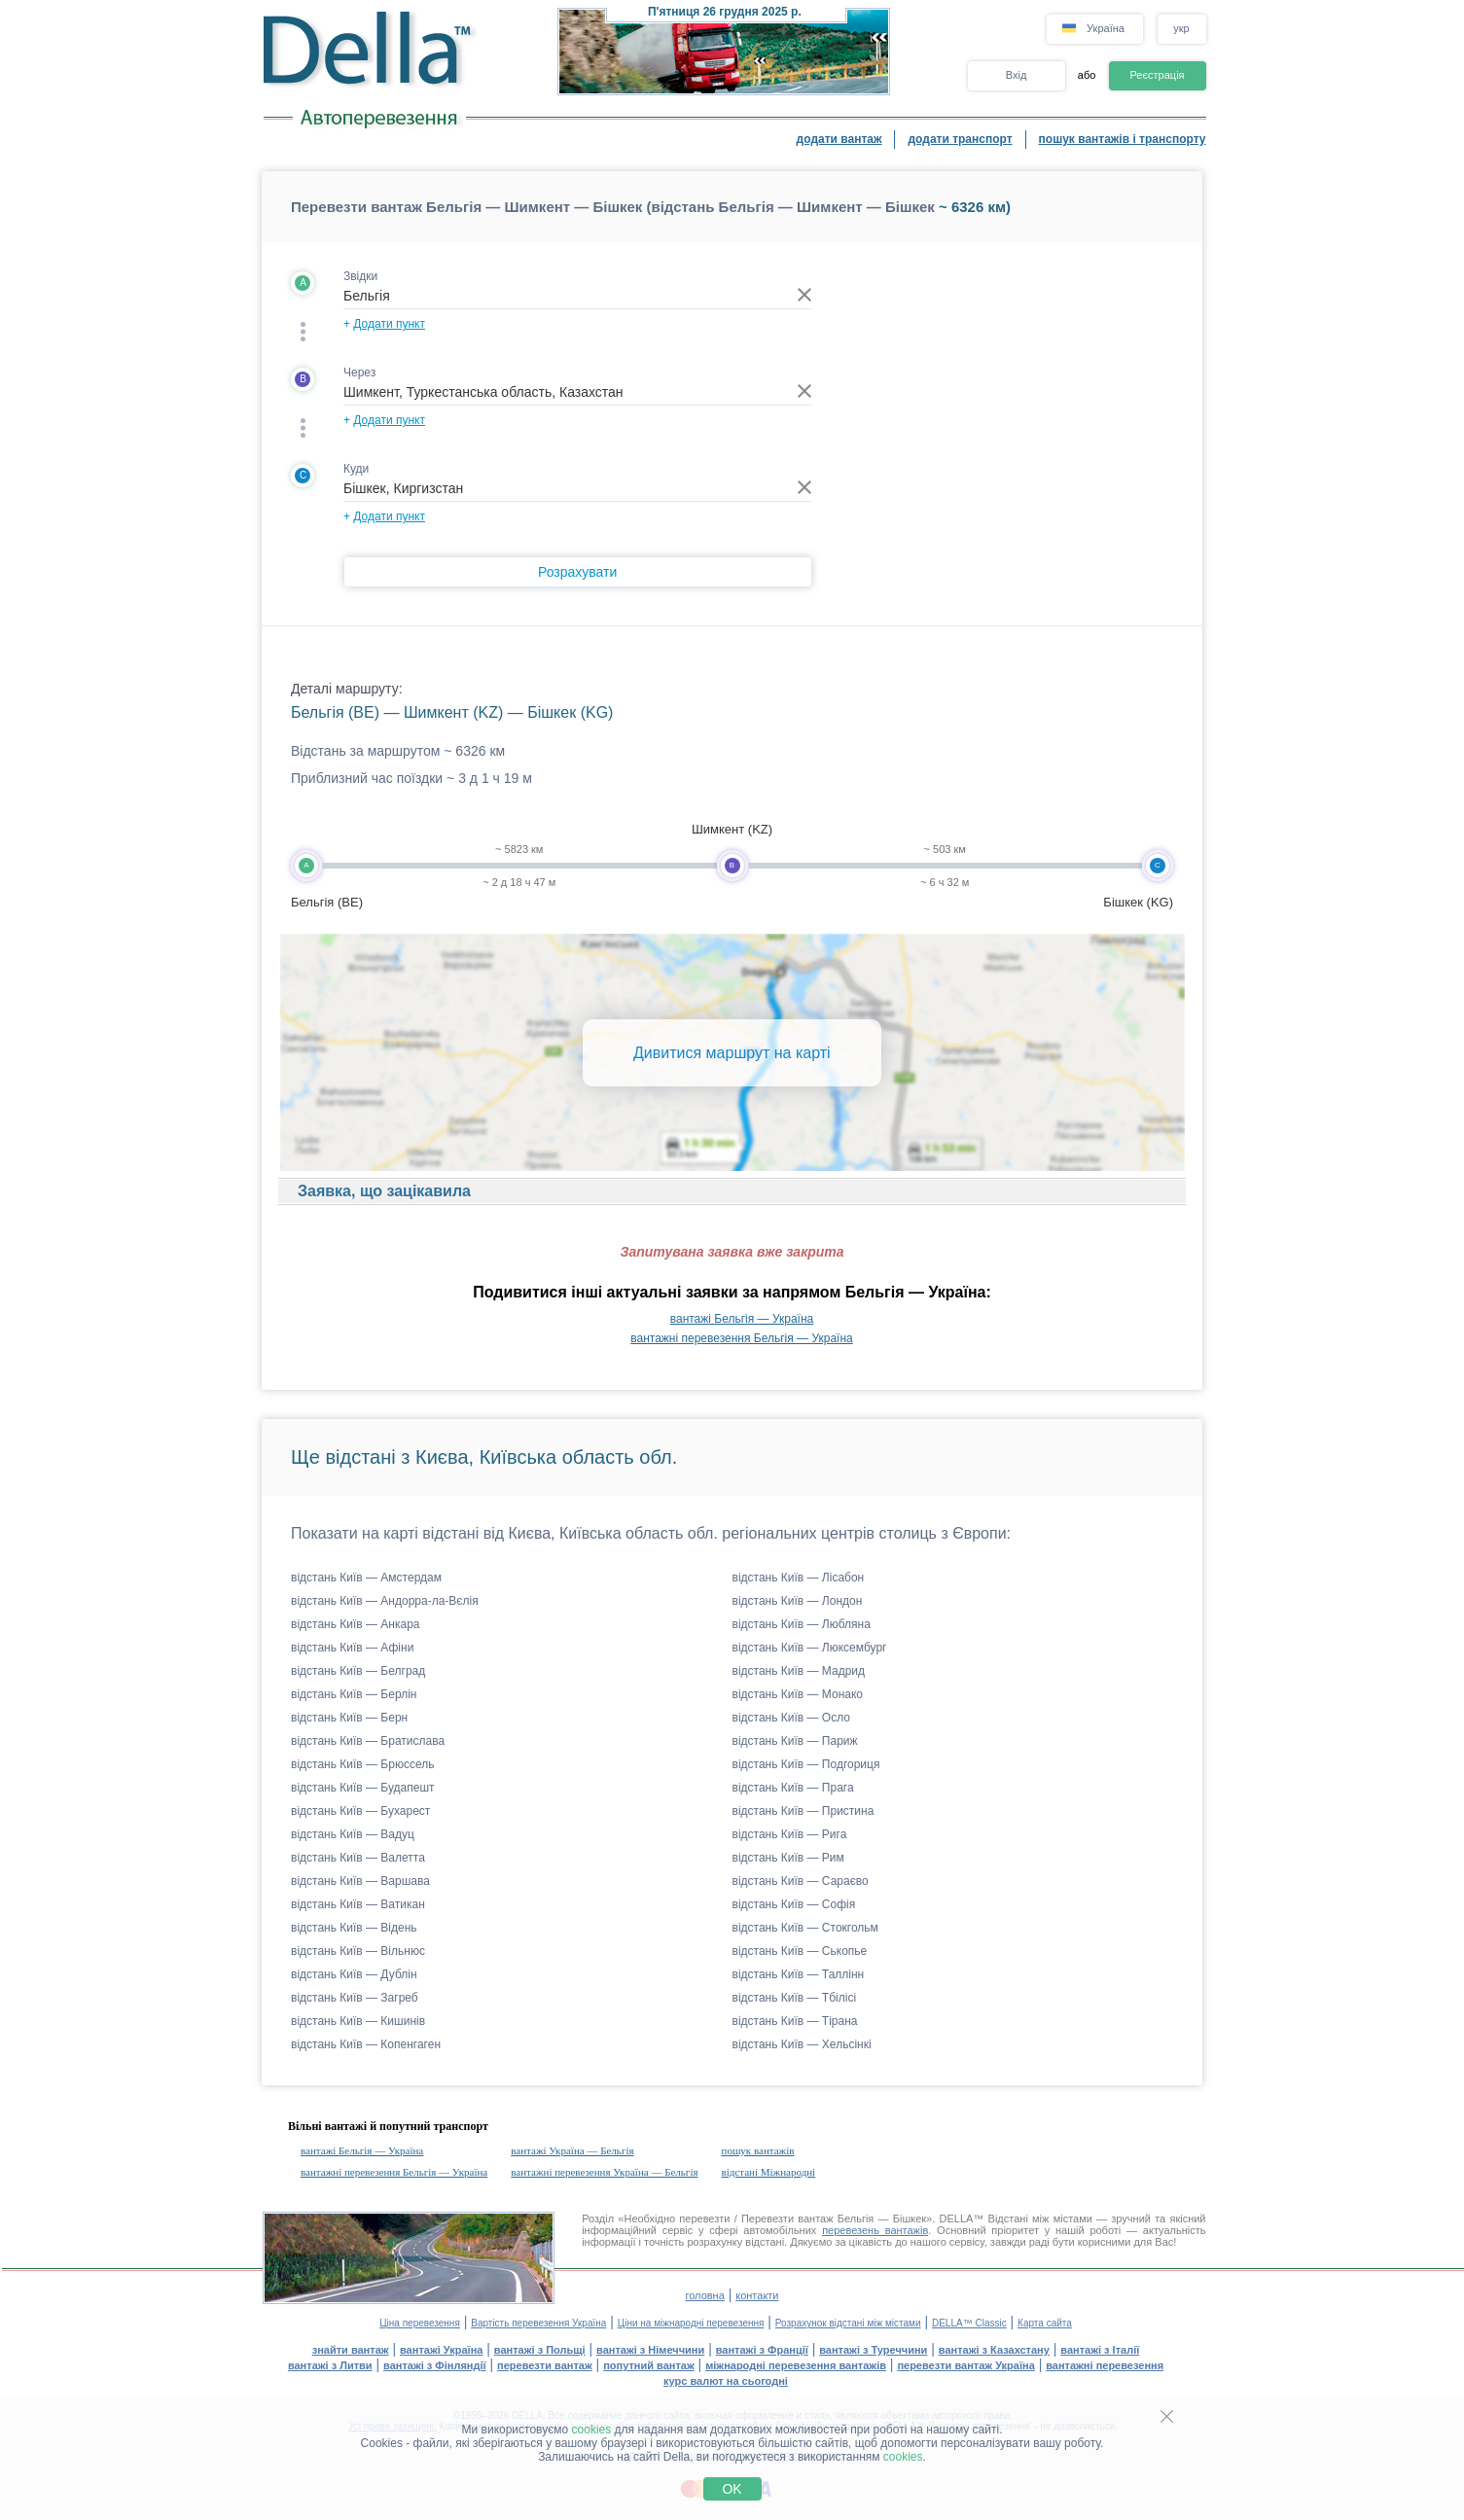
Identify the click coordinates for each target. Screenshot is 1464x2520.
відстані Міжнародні (769, 2172)
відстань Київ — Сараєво (800, 1881)
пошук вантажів (758, 2150)
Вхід (1016, 75)
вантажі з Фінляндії (434, 2365)
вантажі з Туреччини (873, 2350)
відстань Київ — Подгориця (806, 1764)
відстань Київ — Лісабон (798, 1577)
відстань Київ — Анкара (355, 1624)
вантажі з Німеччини (650, 2350)
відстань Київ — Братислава (368, 1741)
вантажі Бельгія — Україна (742, 1319)
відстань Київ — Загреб (354, 1998)
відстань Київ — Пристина (803, 1811)
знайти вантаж (350, 2350)
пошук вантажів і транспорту (1122, 139)
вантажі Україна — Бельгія (572, 2150)
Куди (356, 469)
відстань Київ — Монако (798, 1694)
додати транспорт (960, 139)
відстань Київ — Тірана (795, 2021)
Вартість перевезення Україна (538, 2323)
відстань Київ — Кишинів (358, 2021)
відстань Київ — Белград (358, 1671)
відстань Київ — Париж (795, 1741)
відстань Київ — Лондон (797, 1601)
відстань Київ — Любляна (801, 1624)
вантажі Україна (441, 2350)
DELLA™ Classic (969, 2323)
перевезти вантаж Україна (965, 2365)
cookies (592, 2429)
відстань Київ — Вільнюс (358, 1951)
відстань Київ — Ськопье (800, 1951)
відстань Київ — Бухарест (360, 1811)
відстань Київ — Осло (791, 1717)
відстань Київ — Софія (794, 1904)
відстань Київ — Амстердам (366, 1577)
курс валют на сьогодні (725, 2381)
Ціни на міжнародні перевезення (691, 2323)
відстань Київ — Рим (788, 1857)
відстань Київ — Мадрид (799, 1671)
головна (704, 2295)
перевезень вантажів (875, 2230)
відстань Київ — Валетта (358, 1857)
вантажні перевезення (1104, 2365)
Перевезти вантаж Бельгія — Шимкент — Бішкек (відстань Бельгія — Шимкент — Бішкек (613, 206)
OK (731, 2489)
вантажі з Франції (762, 2350)
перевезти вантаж (544, 2365)
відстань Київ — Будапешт (363, 1787)
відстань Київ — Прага (793, 1787)
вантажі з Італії (1099, 2350)
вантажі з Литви (330, 2365)
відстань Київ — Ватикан (358, 1904)
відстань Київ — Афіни (352, 1647)
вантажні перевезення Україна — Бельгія (604, 2172)
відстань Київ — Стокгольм (805, 1927)
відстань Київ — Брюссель (362, 1764)
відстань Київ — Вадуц (352, 1834)
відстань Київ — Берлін (353, 1694)
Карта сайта (1045, 2323)
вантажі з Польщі (540, 2350)
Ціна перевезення (419, 2323)
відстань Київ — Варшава (360, 1881)
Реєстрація (1156, 75)
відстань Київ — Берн (349, 1717)
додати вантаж (839, 139)
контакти (756, 2295)
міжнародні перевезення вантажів (795, 2365)
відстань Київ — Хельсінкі (802, 2044)
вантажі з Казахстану (994, 2350)
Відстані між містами (1040, 2218)
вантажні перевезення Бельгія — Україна (741, 1338)
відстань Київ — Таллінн (798, 1974)
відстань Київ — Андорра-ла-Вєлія (385, 1601)
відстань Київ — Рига (789, 1834)
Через (359, 372)
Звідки (360, 276)
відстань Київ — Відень (354, 1927)
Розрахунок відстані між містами (848, 2323)
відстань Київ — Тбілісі (794, 1998)
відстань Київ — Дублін (354, 1974)
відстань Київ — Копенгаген (366, 2044)
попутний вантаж (649, 2365)
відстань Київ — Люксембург (809, 1647)
